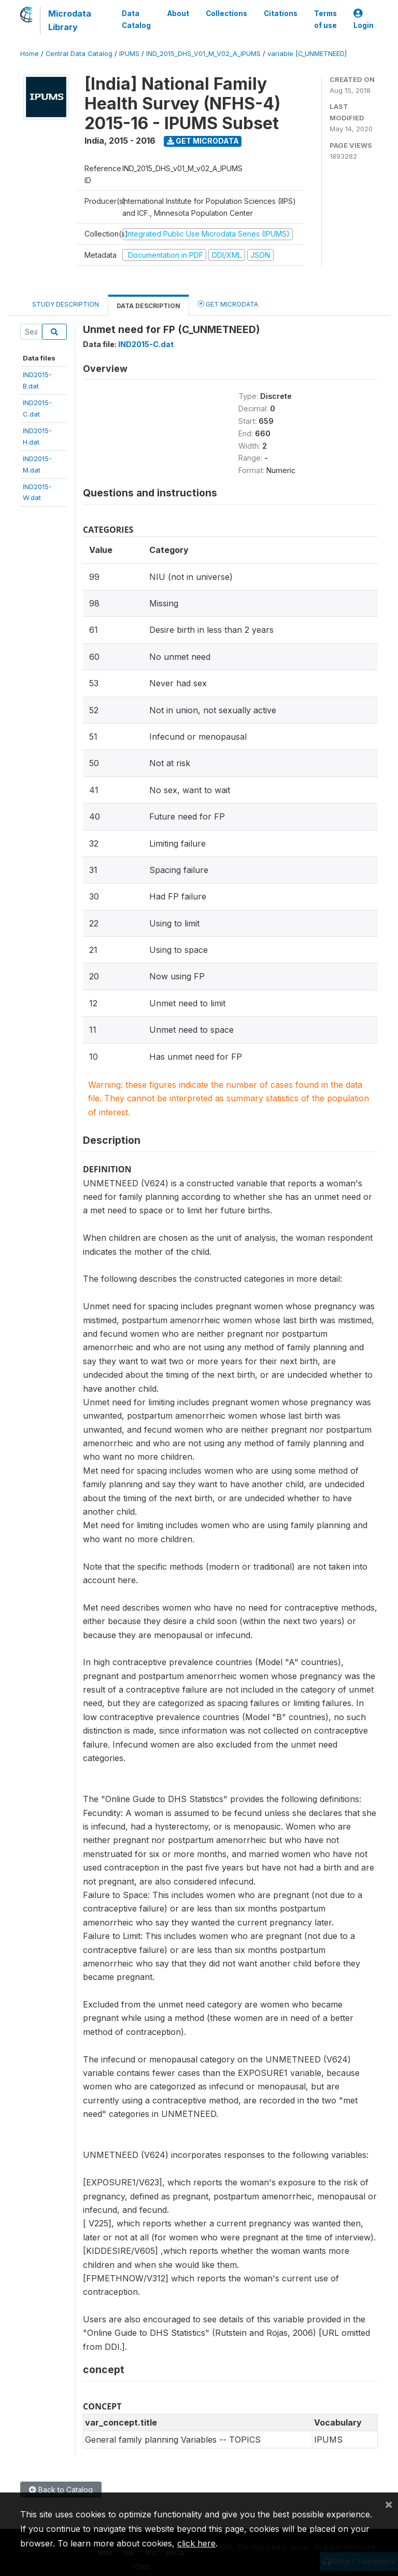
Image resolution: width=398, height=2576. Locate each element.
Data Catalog (136, 19)
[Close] (389, 2504)
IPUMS (129, 54)
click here (196, 2543)
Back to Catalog (61, 2489)
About (178, 13)
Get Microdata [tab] (228, 303)
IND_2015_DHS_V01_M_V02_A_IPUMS (203, 54)
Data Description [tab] (148, 306)
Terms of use (325, 19)
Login (363, 19)
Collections (226, 13)
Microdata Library (69, 20)
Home (29, 54)
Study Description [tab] (65, 304)
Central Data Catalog (79, 54)
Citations (280, 13)
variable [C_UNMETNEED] (307, 54)
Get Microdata (203, 140)
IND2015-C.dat (146, 344)
